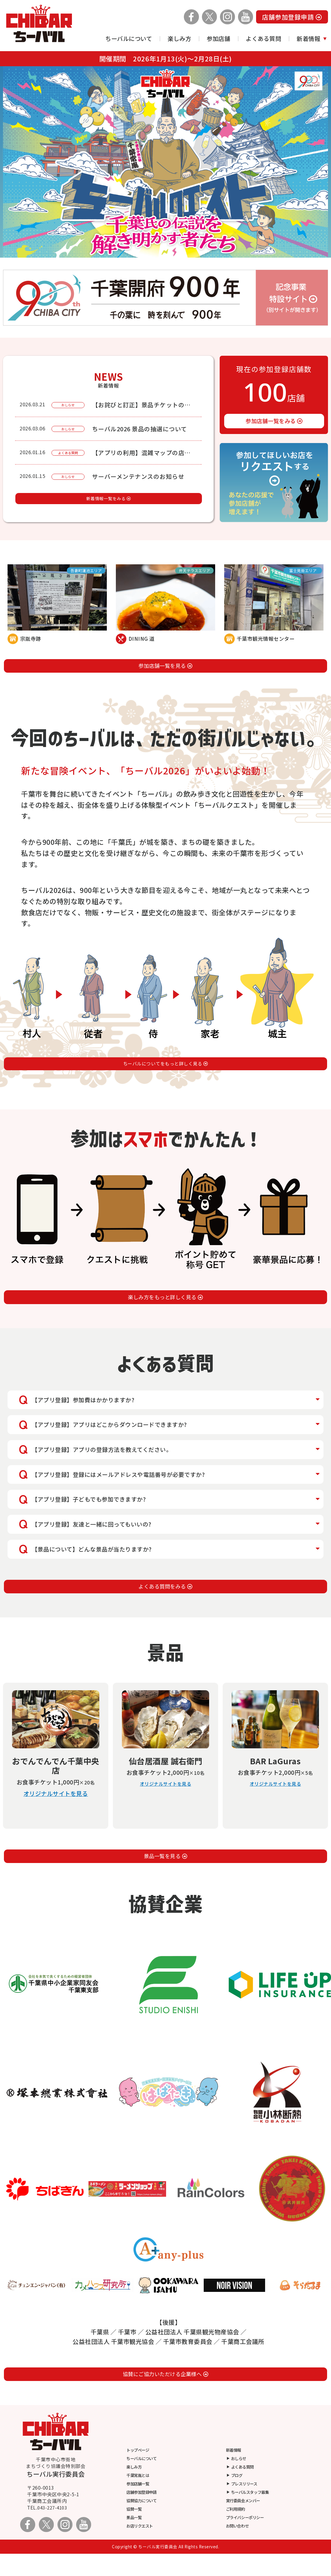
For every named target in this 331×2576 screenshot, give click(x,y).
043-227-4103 (53, 2530)
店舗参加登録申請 (292, 16)
